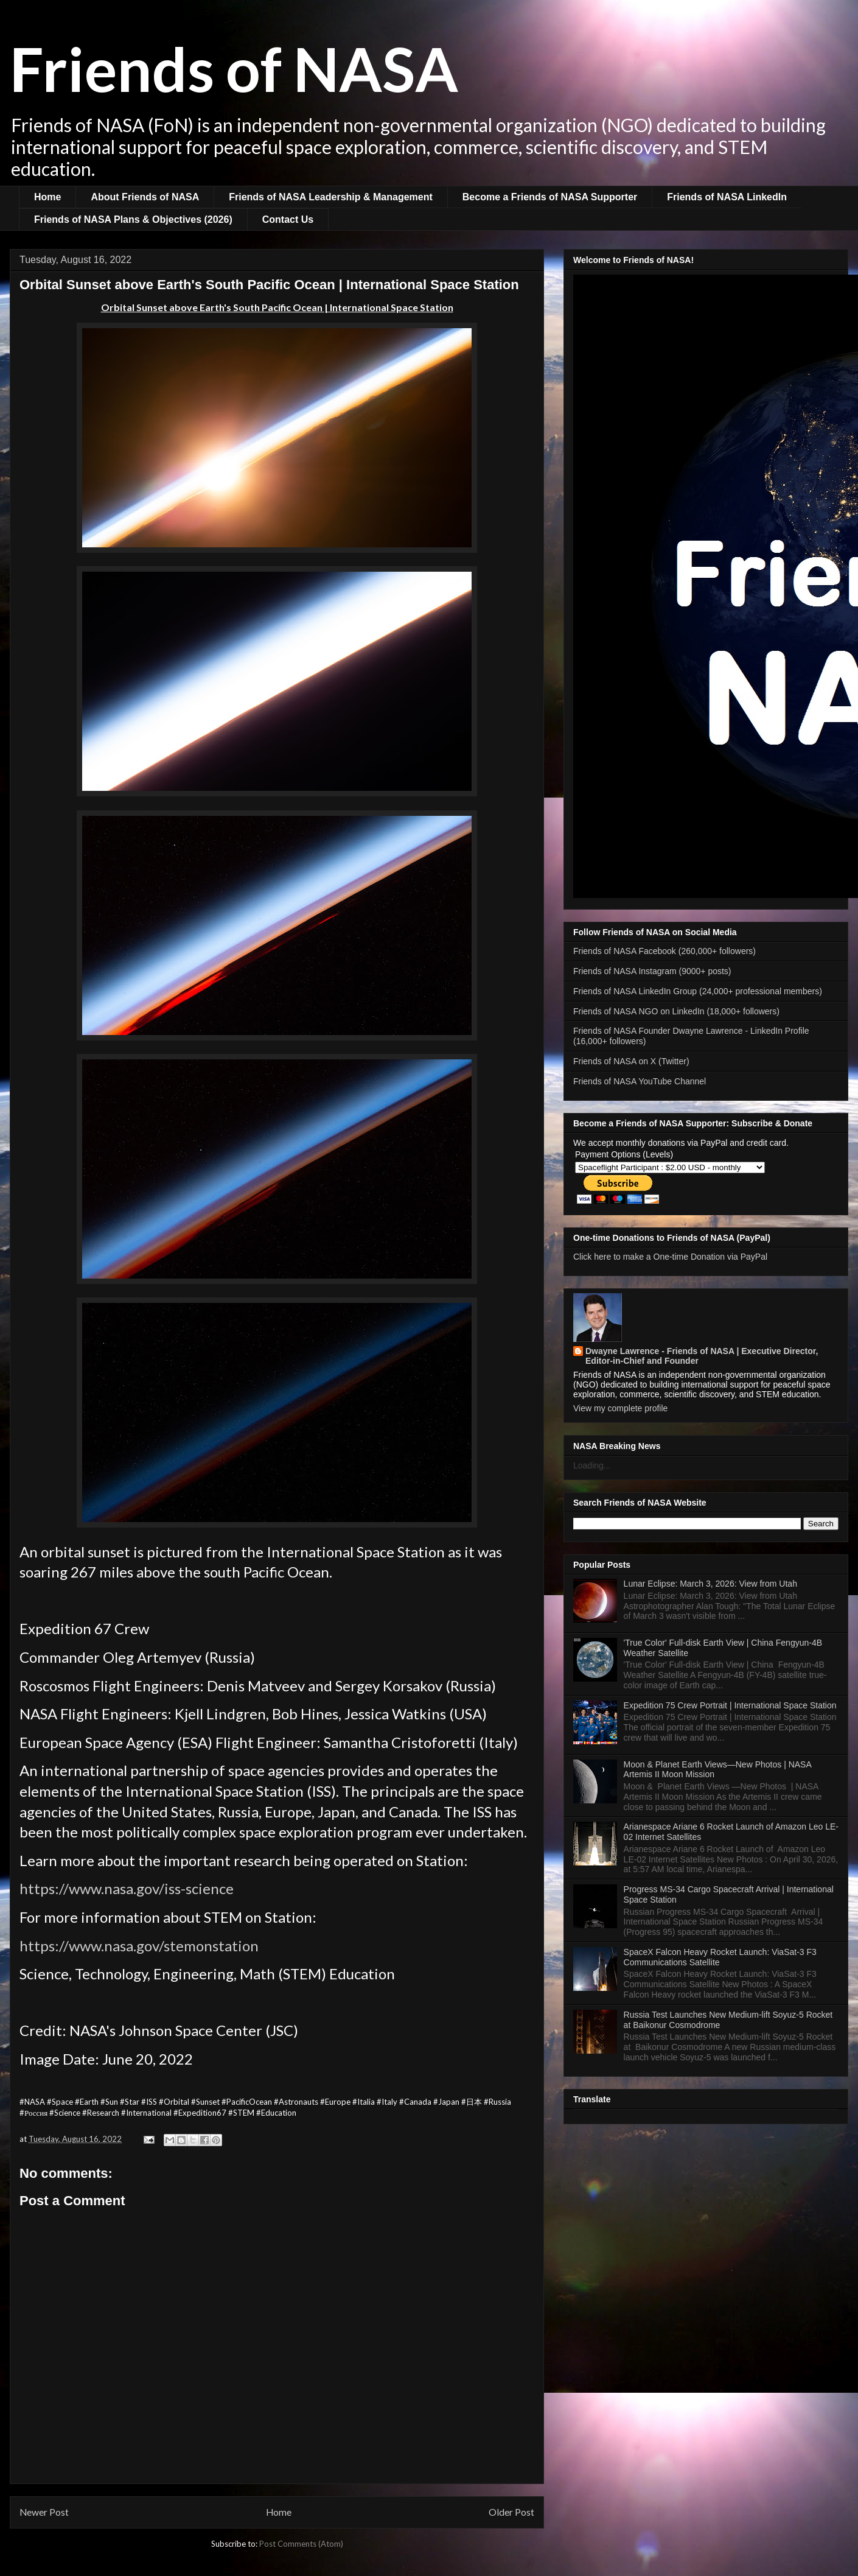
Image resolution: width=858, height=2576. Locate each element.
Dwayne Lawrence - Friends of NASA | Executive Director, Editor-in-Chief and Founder (701, 1356)
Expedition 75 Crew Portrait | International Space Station (730, 1705)
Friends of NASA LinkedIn (727, 197)
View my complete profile (620, 1408)
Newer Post (44, 2512)
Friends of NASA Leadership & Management (331, 197)
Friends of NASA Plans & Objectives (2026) (133, 219)
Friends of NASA (234, 68)
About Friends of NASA (145, 197)
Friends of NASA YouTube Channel (639, 1081)
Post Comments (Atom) (301, 2544)
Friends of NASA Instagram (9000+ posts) (652, 971)
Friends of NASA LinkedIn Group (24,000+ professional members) (697, 991)
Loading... (592, 1465)
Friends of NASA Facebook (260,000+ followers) (664, 951)
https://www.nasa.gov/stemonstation (139, 1945)
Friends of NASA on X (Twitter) (631, 1061)
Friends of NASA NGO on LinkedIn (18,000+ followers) (676, 1011)
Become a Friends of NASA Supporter (549, 197)
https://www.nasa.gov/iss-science (126, 1888)
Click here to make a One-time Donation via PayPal (670, 1257)
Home (47, 197)
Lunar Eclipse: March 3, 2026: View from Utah (710, 1583)
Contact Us (287, 219)
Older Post (511, 2512)
